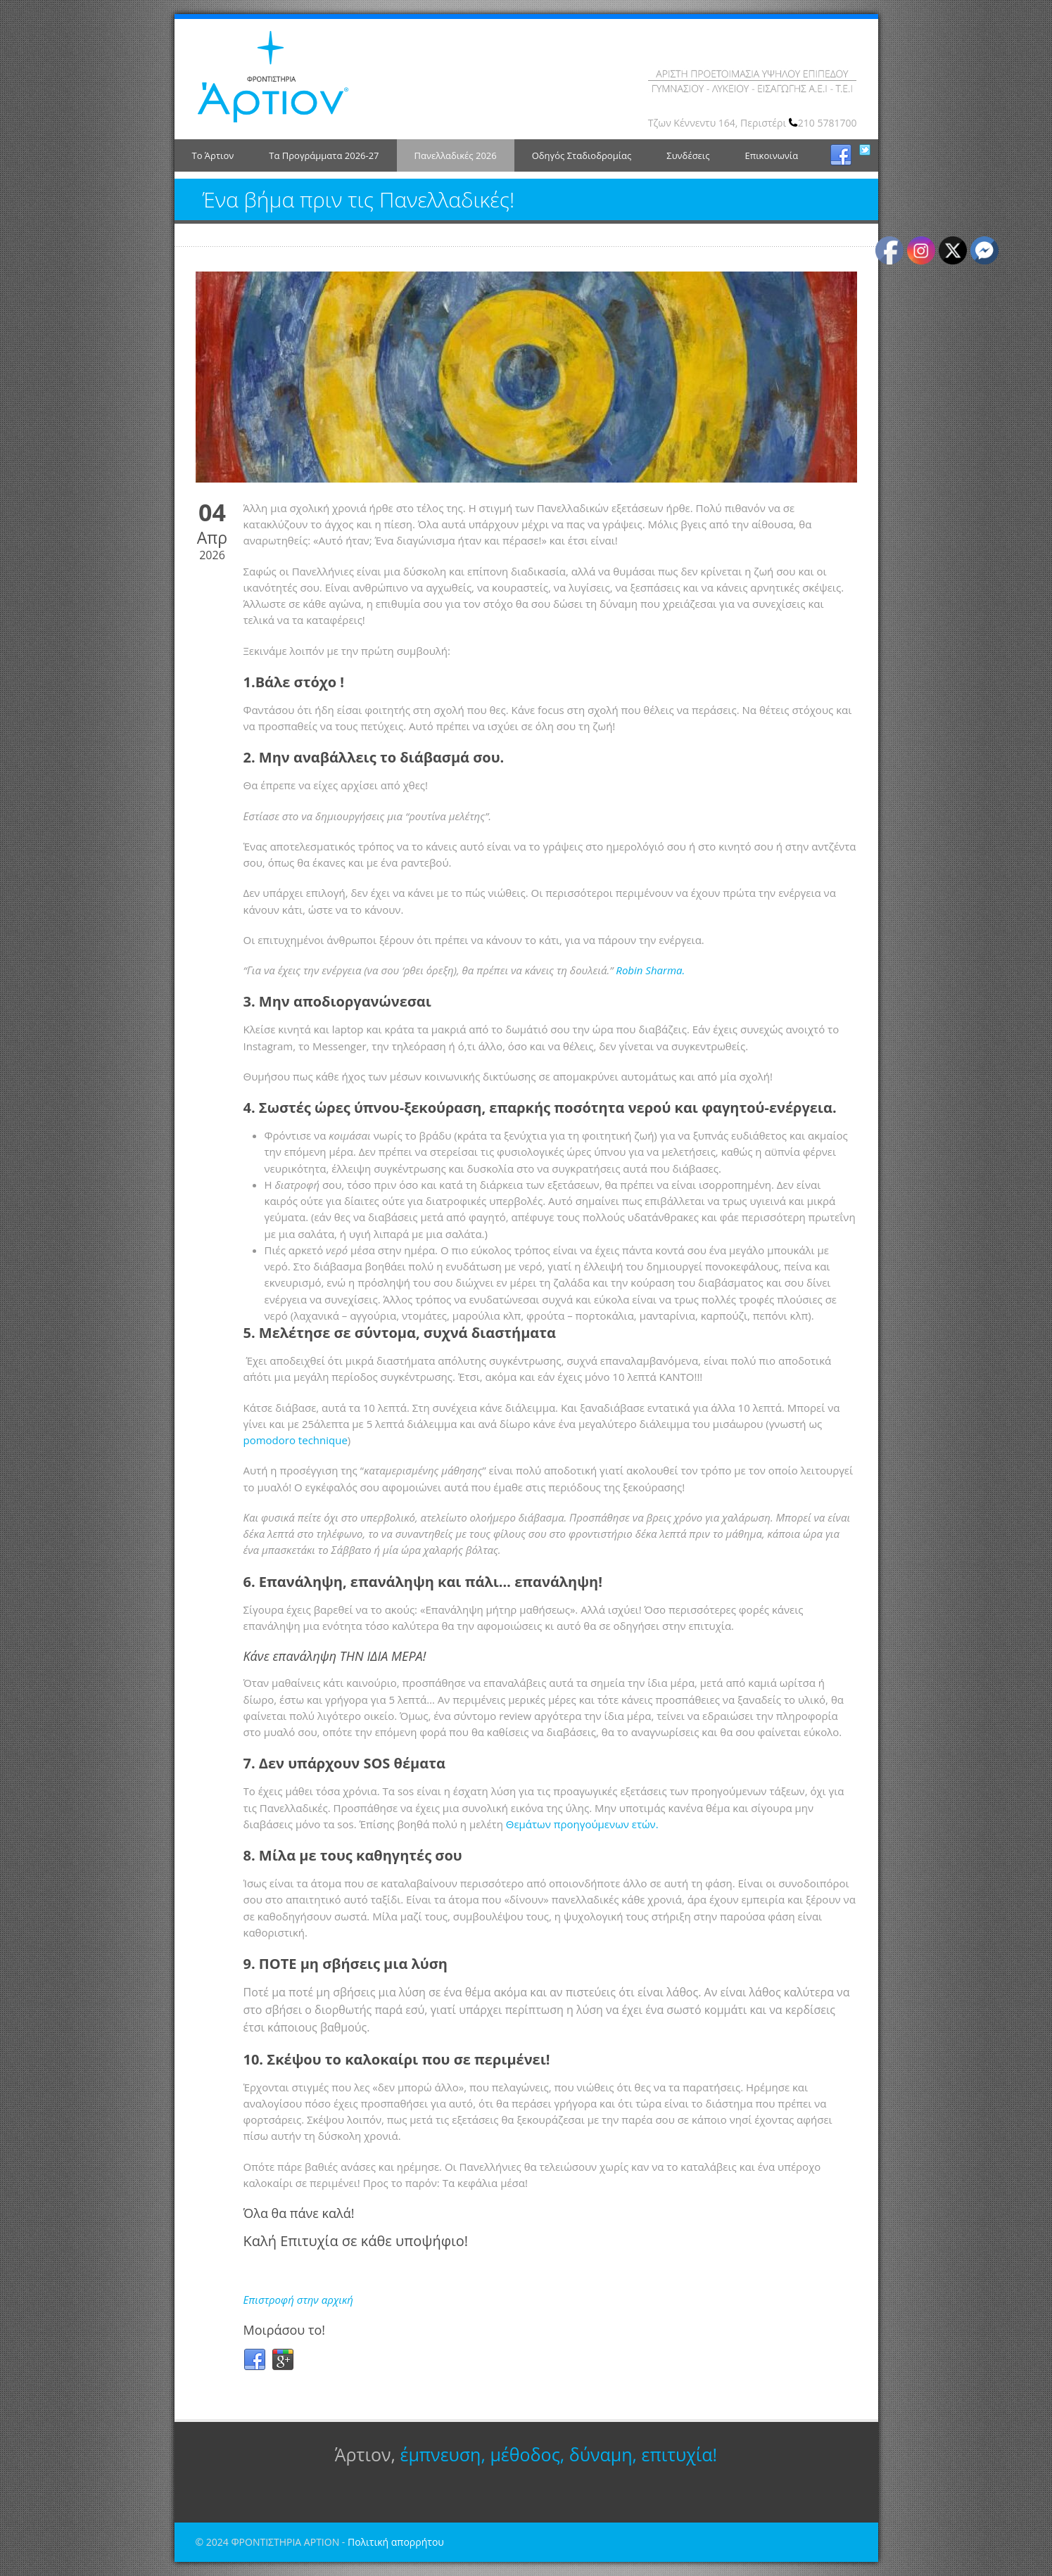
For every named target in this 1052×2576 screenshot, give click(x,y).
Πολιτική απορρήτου (396, 2542)
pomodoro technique (295, 1440)
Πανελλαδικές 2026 (455, 155)
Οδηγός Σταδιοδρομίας (582, 155)
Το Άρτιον (213, 155)
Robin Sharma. (650, 970)
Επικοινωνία (771, 155)
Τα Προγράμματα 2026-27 (324, 155)
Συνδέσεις (687, 155)
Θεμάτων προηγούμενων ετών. (582, 1824)
